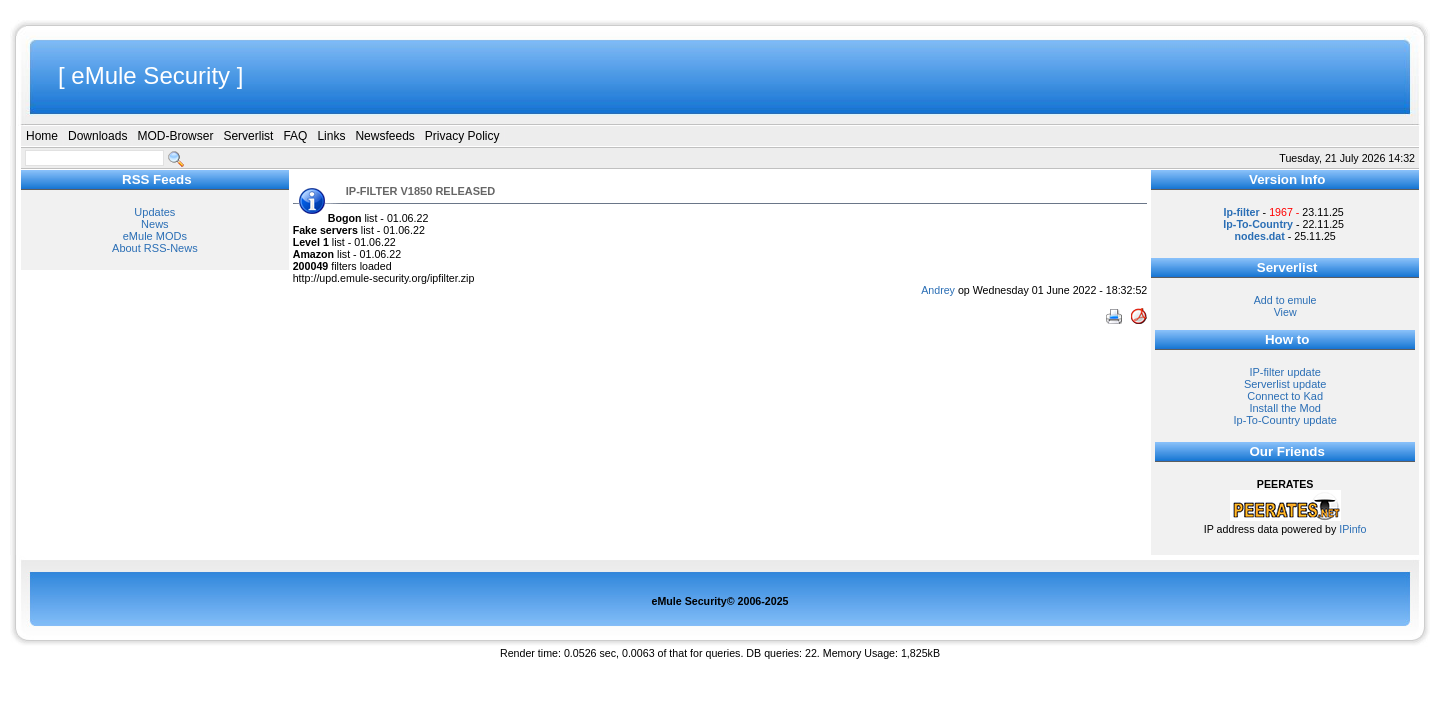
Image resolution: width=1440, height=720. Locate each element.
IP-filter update (1285, 372)
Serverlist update (1285, 384)
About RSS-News (155, 248)
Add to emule (1285, 300)
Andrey (938, 290)
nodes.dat (1260, 236)
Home (42, 136)
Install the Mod (1285, 408)
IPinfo (1352, 529)
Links (331, 136)
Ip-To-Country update (1284, 420)
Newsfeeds (384, 136)
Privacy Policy (462, 136)
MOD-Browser (175, 136)
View (1285, 312)
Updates (154, 212)
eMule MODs (155, 236)
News (155, 224)
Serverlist (248, 136)
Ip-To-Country (1258, 224)
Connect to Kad (1285, 396)
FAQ (295, 136)
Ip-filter (1242, 212)
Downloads (97, 136)
